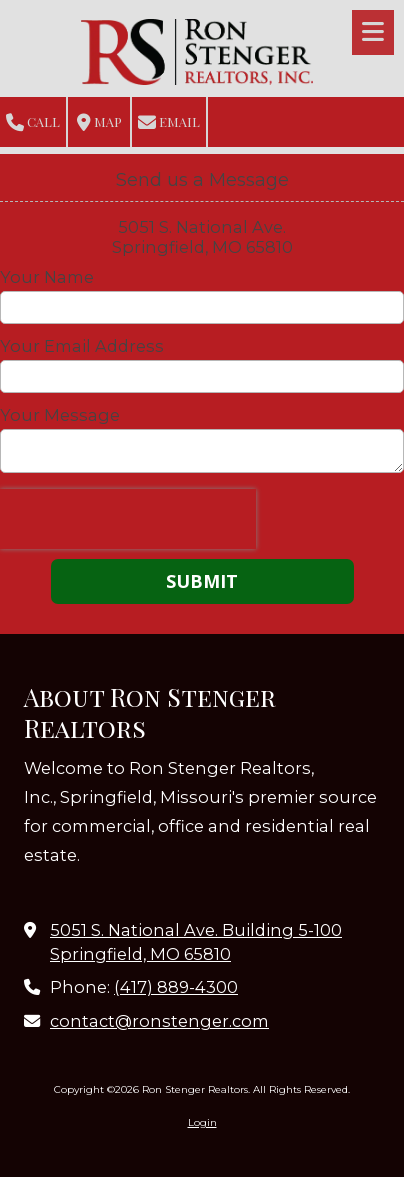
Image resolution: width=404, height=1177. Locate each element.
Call (33, 122)
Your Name (47, 277)
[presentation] (128, 519)
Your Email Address (82, 346)
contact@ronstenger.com (159, 1021)
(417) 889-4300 (176, 987)
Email (169, 122)
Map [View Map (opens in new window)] (99, 122)
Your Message (60, 415)
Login (202, 1122)
